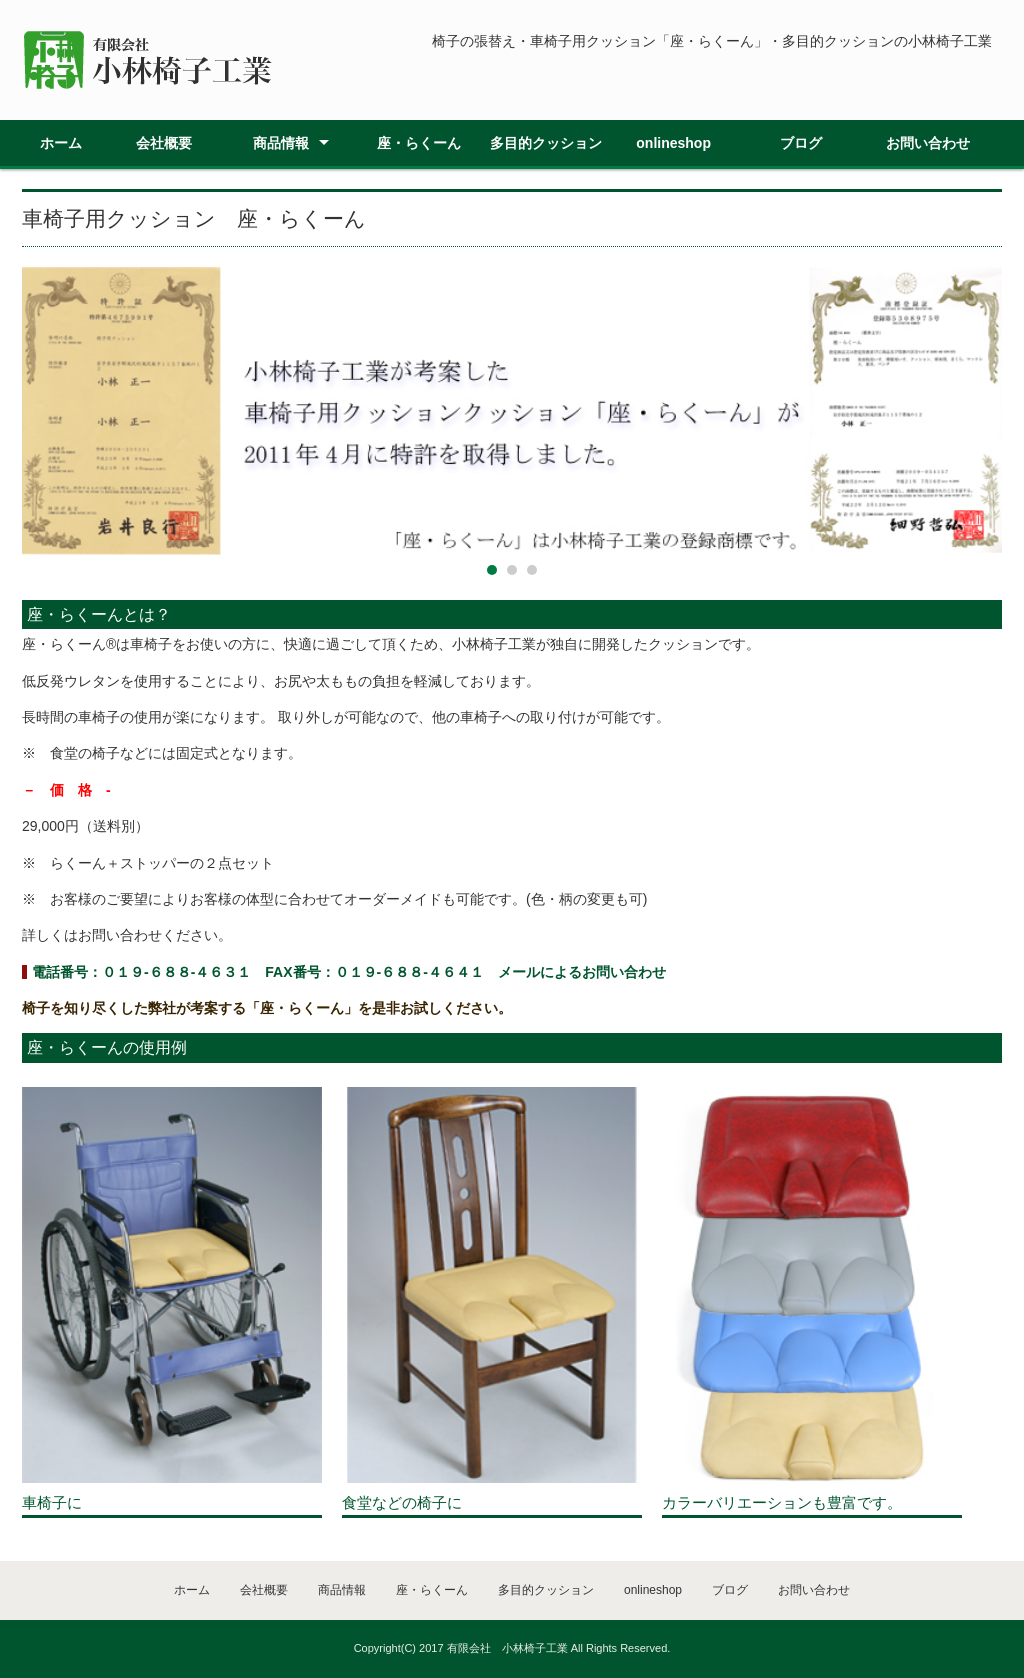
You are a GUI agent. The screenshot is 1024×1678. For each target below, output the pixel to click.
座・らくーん (419, 143)
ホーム (61, 143)
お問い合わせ (928, 143)
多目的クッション (546, 143)
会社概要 (164, 143)
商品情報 (281, 143)
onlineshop (673, 143)
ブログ (801, 143)
